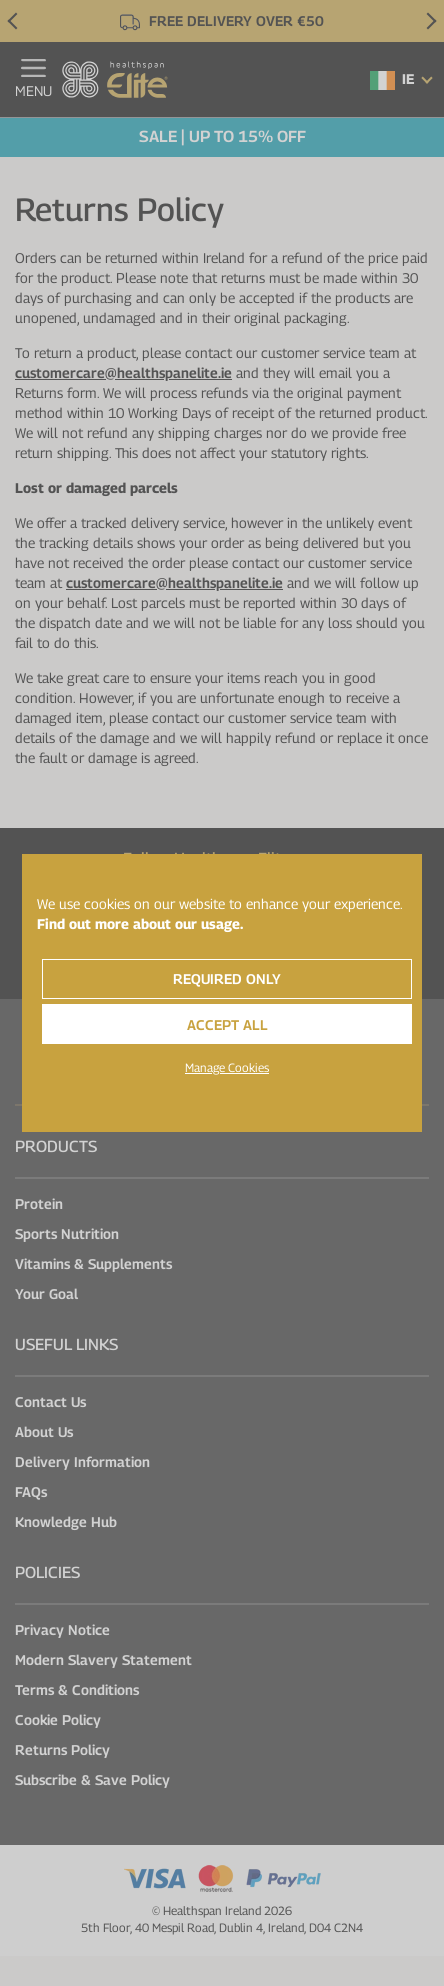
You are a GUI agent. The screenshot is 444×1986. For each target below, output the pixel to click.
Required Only (227, 978)
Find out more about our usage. (140, 923)
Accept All (227, 1024)
